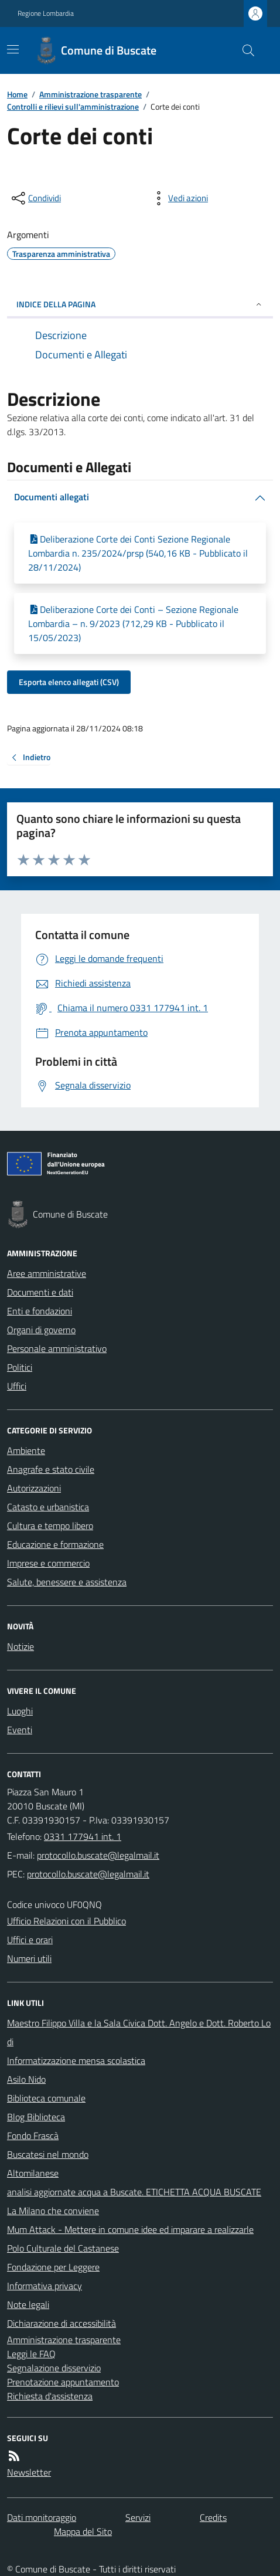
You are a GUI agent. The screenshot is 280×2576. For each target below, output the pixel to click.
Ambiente (26, 1450)
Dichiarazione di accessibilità (61, 2323)
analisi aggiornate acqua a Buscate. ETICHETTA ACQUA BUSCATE (134, 2192)
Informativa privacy (44, 2286)
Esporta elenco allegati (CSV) (69, 682)
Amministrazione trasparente (90, 94)
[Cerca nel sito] (243, 50)
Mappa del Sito (83, 2531)
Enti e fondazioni (39, 1311)
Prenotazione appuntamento (63, 2382)
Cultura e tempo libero (50, 1526)
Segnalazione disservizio (54, 2368)
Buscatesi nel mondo (47, 2154)
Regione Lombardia (46, 13)
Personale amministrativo (57, 1348)
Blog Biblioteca (36, 2117)
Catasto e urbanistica (48, 1507)
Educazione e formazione (55, 1544)
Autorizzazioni (34, 1488)
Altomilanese (33, 2173)
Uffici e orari (30, 1940)
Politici (19, 1367)
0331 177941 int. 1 (82, 1836)
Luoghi (20, 1711)
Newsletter (29, 2472)
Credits (213, 2517)
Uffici (16, 1386)
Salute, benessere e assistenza (67, 1582)
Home (17, 94)
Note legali (28, 2304)
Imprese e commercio (48, 1563)
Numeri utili (29, 1958)
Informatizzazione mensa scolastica (76, 2060)
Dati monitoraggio (41, 2517)
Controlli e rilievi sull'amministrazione (73, 106)
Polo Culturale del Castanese (63, 2248)
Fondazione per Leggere (53, 2267)
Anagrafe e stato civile (50, 1469)
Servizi (138, 2517)
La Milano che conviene (53, 2211)
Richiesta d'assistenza (50, 2396)
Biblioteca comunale (46, 2098)
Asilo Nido (26, 2079)
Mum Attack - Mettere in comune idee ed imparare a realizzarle (130, 2229)
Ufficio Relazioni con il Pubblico (66, 1921)
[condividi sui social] (35, 198)
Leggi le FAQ (31, 2354)
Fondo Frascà (33, 2135)
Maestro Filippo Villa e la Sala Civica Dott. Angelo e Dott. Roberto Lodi (139, 2032)
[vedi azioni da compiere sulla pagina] (178, 198)
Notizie (20, 1646)
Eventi (19, 1730)
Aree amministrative (46, 1273)
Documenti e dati (40, 1292)
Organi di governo (41, 1330)
